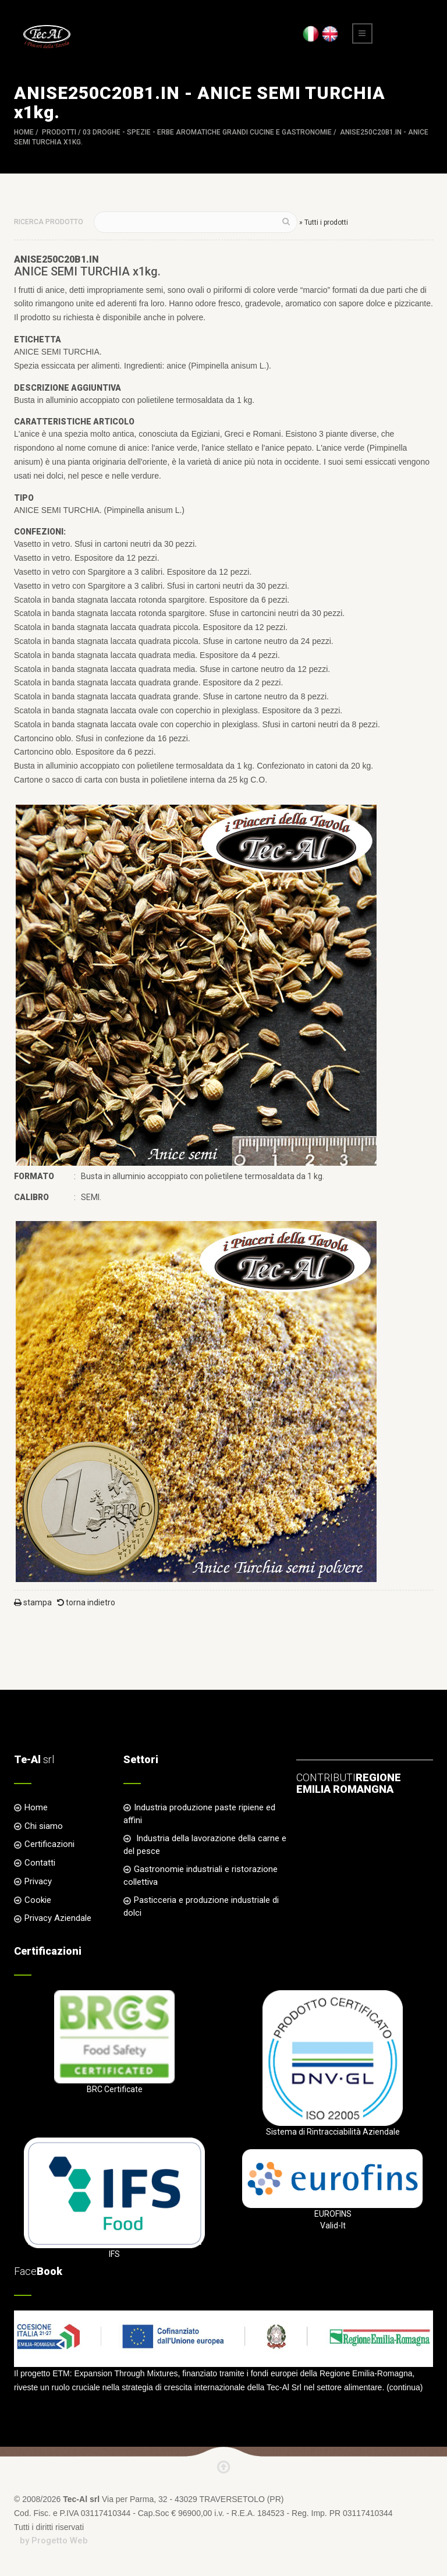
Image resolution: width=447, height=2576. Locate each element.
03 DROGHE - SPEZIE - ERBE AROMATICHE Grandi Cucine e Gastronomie (207, 132)
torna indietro (86, 1602)
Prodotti (59, 132)
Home (24, 132)
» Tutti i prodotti (323, 222)
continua (404, 2387)
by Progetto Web (54, 2540)
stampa (33, 1602)
